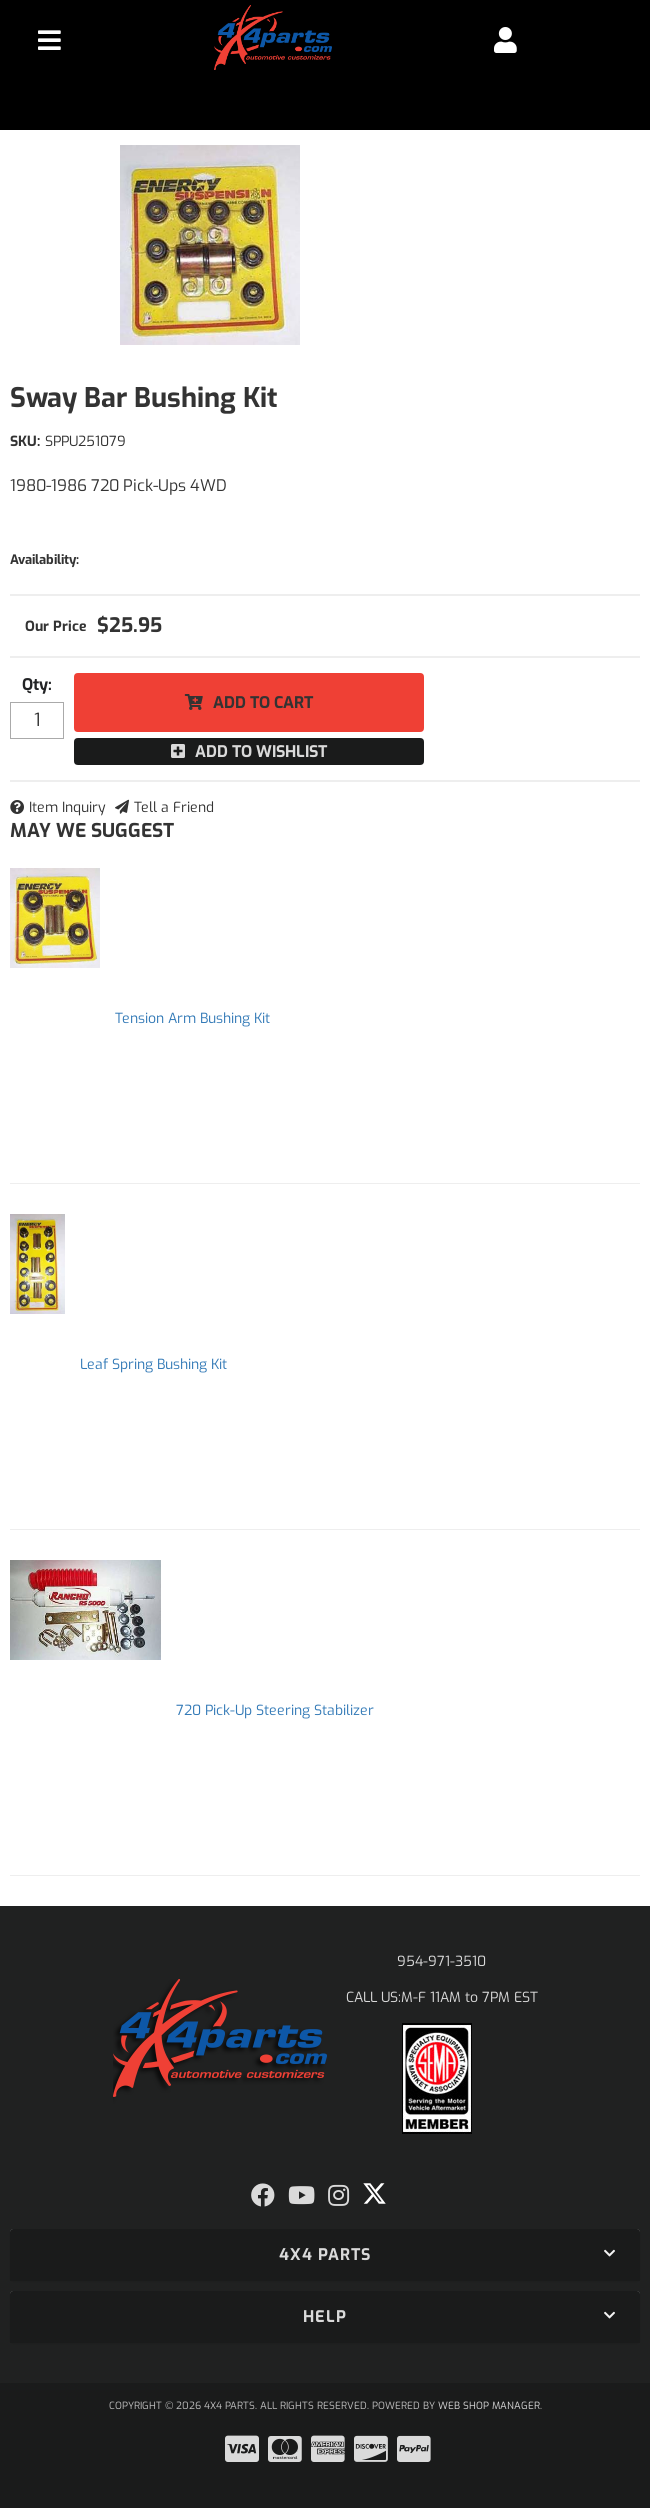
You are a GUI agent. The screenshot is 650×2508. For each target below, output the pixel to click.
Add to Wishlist (261, 751)
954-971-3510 (441, 1961)
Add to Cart (263, 702)
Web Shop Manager (489, 2405)
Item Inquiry (67, 807)
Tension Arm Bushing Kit (192, 1018)
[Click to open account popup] (506, 40)
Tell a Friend (174, 807)
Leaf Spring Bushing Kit (153, 1364)
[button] (325, 2255)
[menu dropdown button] (49, 40)
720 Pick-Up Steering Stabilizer (275, 1710)
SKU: (25, 441)
